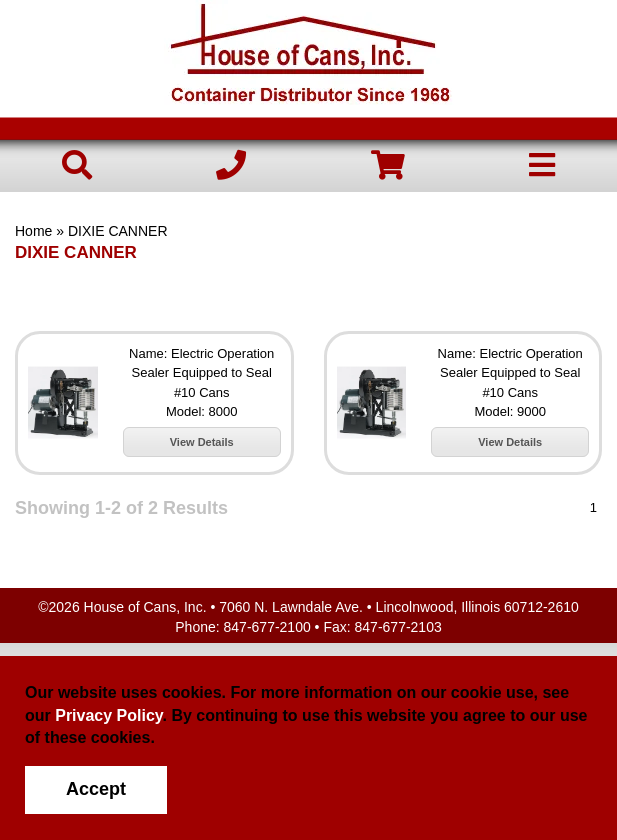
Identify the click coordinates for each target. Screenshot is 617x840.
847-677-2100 (267, 627)
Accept (96, 789)
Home (33, 231)
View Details (202, 442)
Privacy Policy (108, 715)
